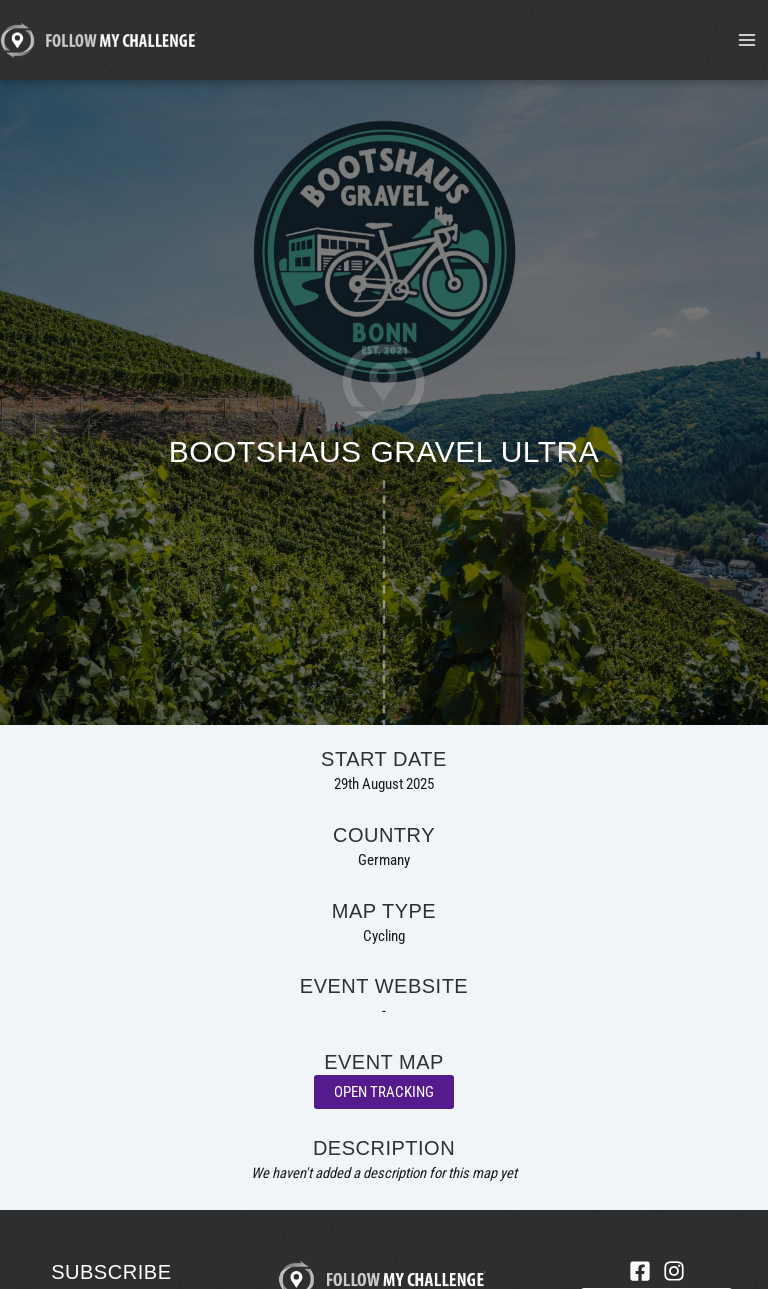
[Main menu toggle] (747, 40)
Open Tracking (384, 1092)
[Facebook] (640, 1271)
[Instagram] (674, 1271)
